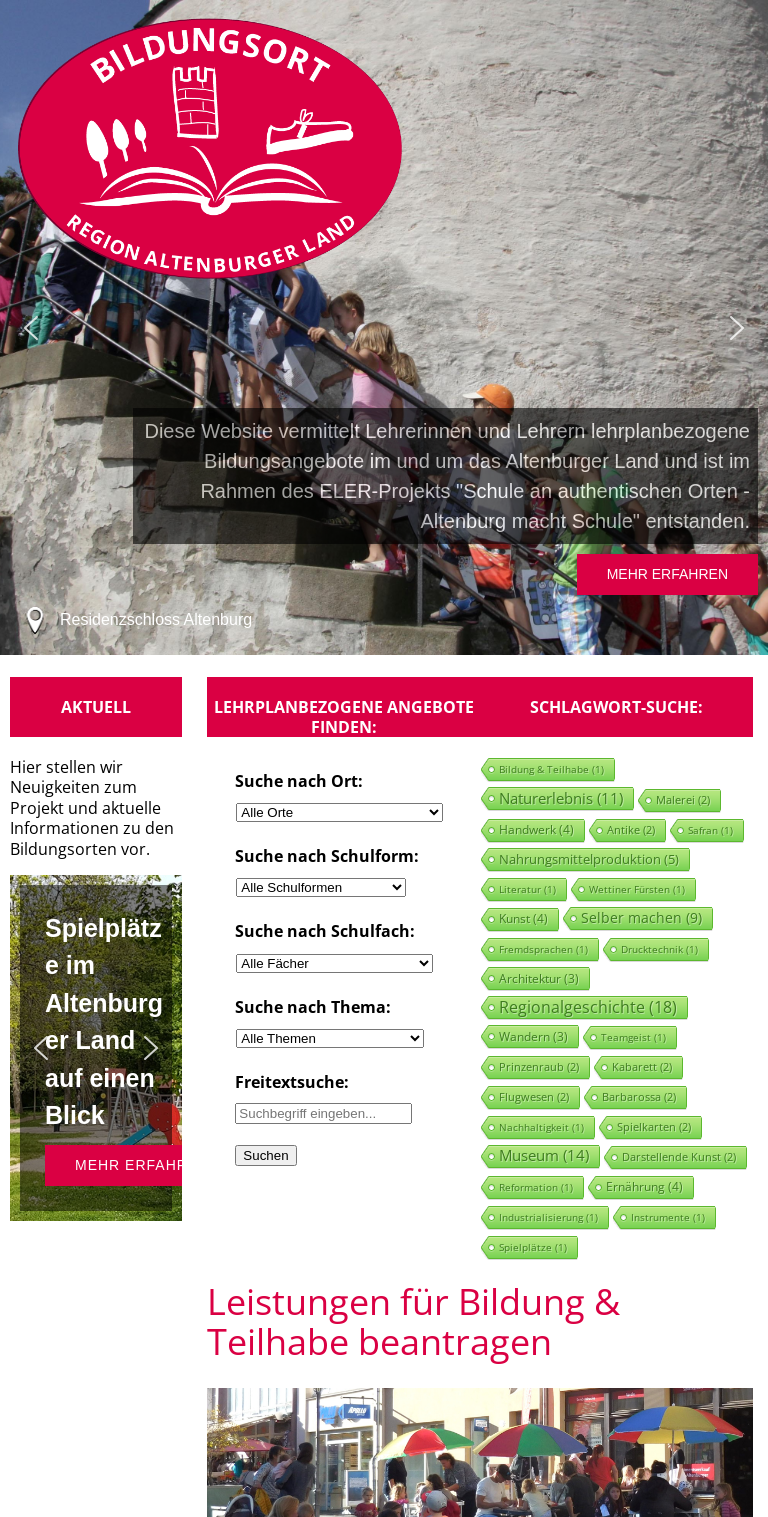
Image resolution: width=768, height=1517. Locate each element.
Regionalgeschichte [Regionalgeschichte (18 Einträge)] (588, 1007)
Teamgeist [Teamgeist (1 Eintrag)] (633, 1037)
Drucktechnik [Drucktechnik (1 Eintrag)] (659, 949)
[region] (384, 327)
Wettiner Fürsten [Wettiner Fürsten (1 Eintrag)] (637, 889)
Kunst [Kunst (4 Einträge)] (523, 918)
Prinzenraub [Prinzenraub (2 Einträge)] (539, 1066)
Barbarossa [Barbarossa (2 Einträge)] (639, 1096)
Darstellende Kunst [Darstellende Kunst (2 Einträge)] (679, 1156)
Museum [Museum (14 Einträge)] (544, 1155)
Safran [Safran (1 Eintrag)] (710, 830)
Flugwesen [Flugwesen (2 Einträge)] (534, 1096)
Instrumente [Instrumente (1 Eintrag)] (668, 1217)
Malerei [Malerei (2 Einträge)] (683, 799)
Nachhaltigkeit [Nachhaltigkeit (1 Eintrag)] (541, 1127)
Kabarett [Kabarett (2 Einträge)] (642, 1066)
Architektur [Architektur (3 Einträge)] (539, 978)
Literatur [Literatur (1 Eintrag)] (527, 889)
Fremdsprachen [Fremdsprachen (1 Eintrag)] (543, 949)
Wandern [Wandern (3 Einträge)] (533, 1036)
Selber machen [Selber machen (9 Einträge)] (641, 917)
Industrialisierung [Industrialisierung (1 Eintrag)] (548, 1217)
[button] (31, 328)
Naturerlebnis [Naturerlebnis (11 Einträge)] (561, 798)
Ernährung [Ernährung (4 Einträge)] (644, 1186)
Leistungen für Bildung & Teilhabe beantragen (413, 1321)
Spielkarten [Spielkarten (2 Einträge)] (654, 1126)
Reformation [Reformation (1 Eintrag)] (536, 1187)
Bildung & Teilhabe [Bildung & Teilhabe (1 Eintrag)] (551, 769)
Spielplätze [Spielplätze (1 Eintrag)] (533, 1247)
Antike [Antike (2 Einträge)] (631, 829)
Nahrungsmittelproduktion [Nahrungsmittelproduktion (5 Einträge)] (589, 859)
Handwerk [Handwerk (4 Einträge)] (536, 829)
